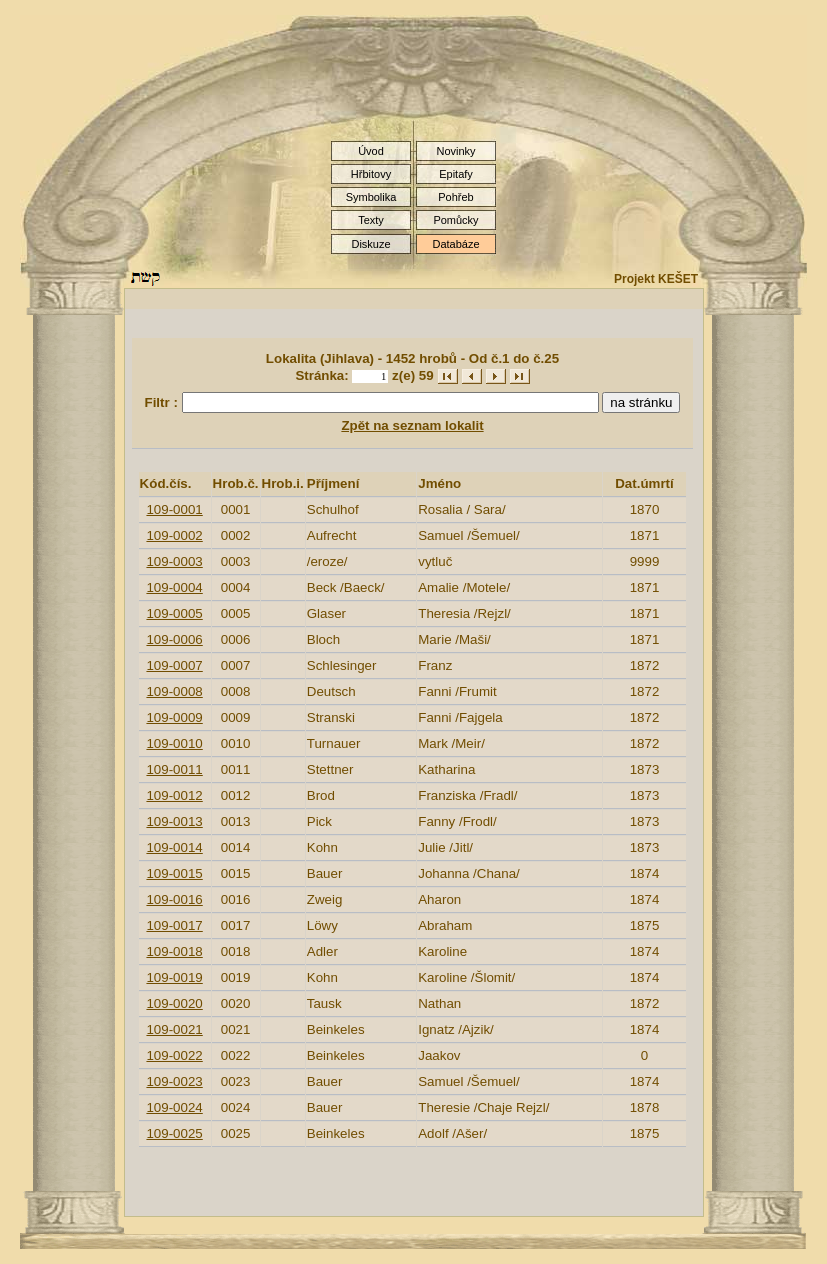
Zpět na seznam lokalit (412, 425)
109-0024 (174, 1107)
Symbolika (371, 197)
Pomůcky (455, 220)
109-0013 (174, 821)
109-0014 (174, 847)
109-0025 (174, 1133)
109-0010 (174, 743)
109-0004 (174, 587)
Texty (371, 220)
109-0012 (174, 795)
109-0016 (174, 899)
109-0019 (174, 977)
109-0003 (174, 561)
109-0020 (174, 1003)
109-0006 (174, 639)
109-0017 (174, 925)
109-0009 (174, 717)
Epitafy (456, 174)
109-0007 (174, 665)
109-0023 (174, 1081)
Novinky (455, 151)
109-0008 (174, 691)
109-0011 (174, 769)
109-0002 (174, 535)
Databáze (455, 244)
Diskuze (370, 244)
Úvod (371, 151)
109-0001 (174, 509)
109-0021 (174, 1029)
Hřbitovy (371, 174)
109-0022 (174, 1055)
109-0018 (174, 951)
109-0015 (174, 873)
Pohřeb (455, 197)
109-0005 (174, 613)
